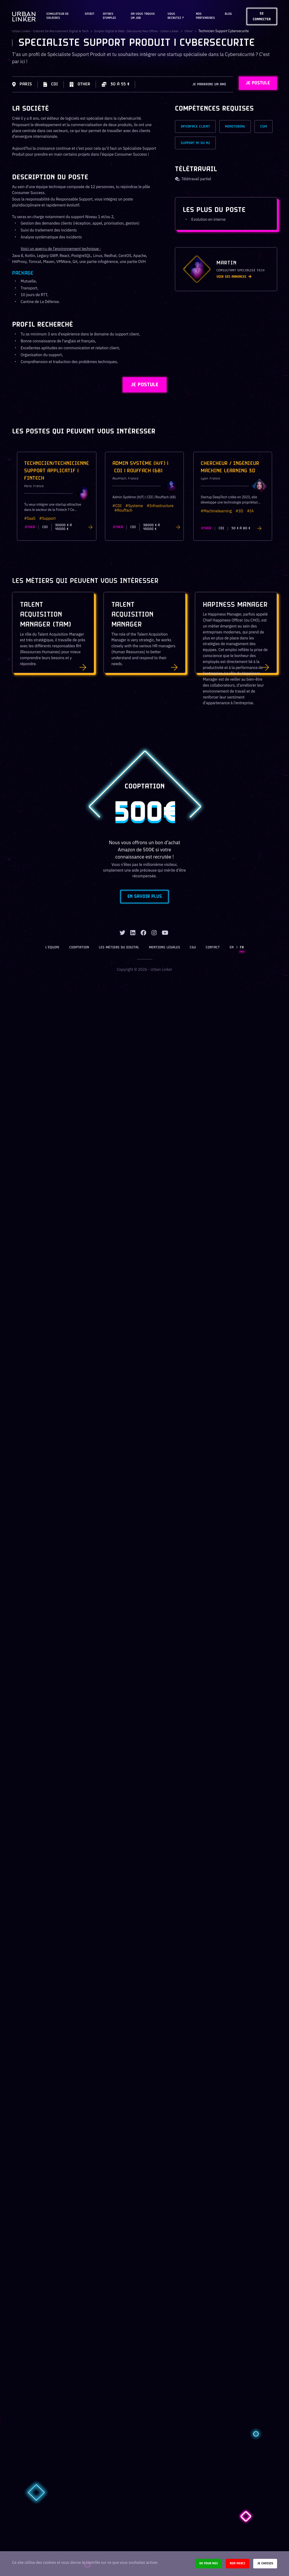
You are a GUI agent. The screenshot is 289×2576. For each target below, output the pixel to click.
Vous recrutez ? (176, 16)
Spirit (90, 14)
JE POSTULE (255, 84)
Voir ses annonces (235, 277)
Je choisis (265, 2563)
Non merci (237, 2563)
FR (239, 952)
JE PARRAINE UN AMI (203, 84)
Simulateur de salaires (57, 16)
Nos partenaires (205, 16)
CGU (192, 952)
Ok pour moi (208, 2563)
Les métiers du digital (120, 952)
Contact (212, 952)
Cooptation (81, 952)
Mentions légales (164, 952)
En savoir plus (144, 900)
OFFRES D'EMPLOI (109, 16)
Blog (228, 14)
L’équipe (55, 952)
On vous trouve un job (143, 16)
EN (230, 952)
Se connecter (262, 16)
